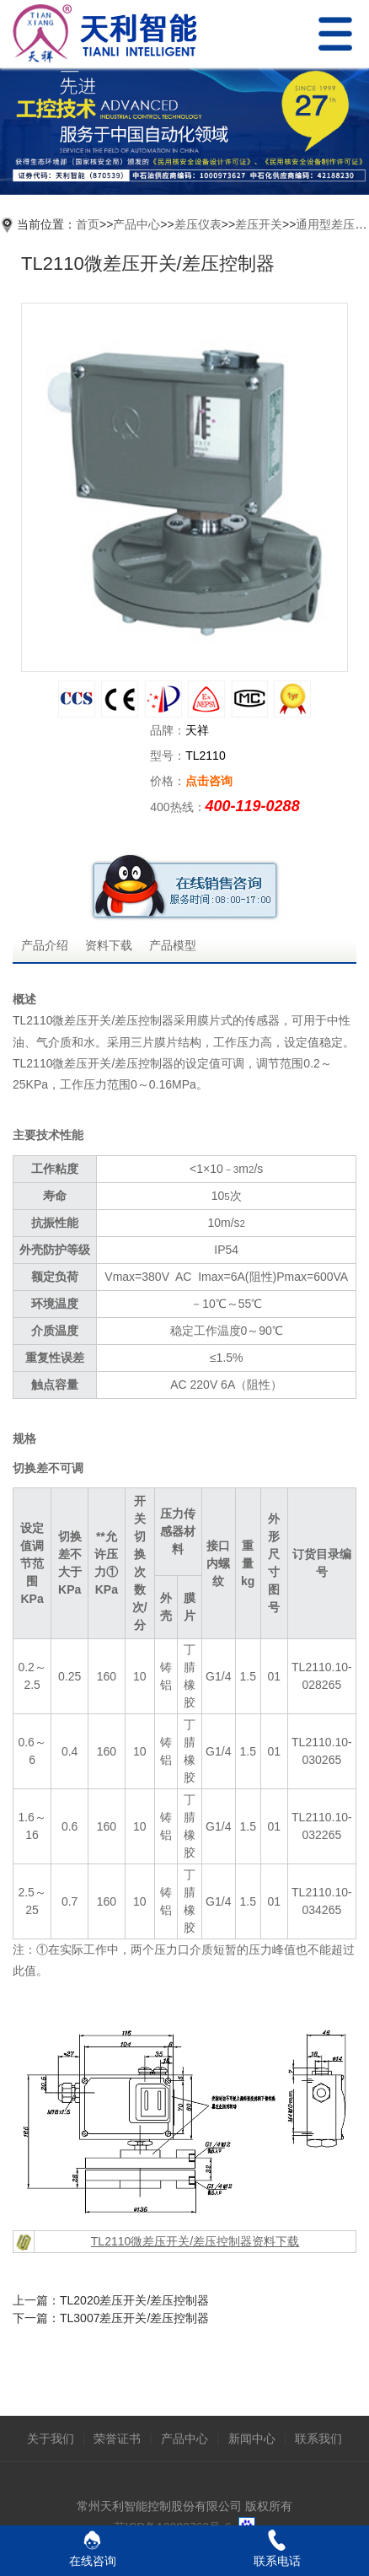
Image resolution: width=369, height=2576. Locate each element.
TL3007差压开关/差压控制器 (134, 2318)
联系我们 (318, 2438)
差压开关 (258, 224)
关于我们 (50, 2438)
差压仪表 (198, 224)
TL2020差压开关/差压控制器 (134, 2300)
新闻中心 (251, 2438)
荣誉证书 (117, 2438)
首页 (87, 224)
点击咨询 (209, 781)
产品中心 (136, 224)
